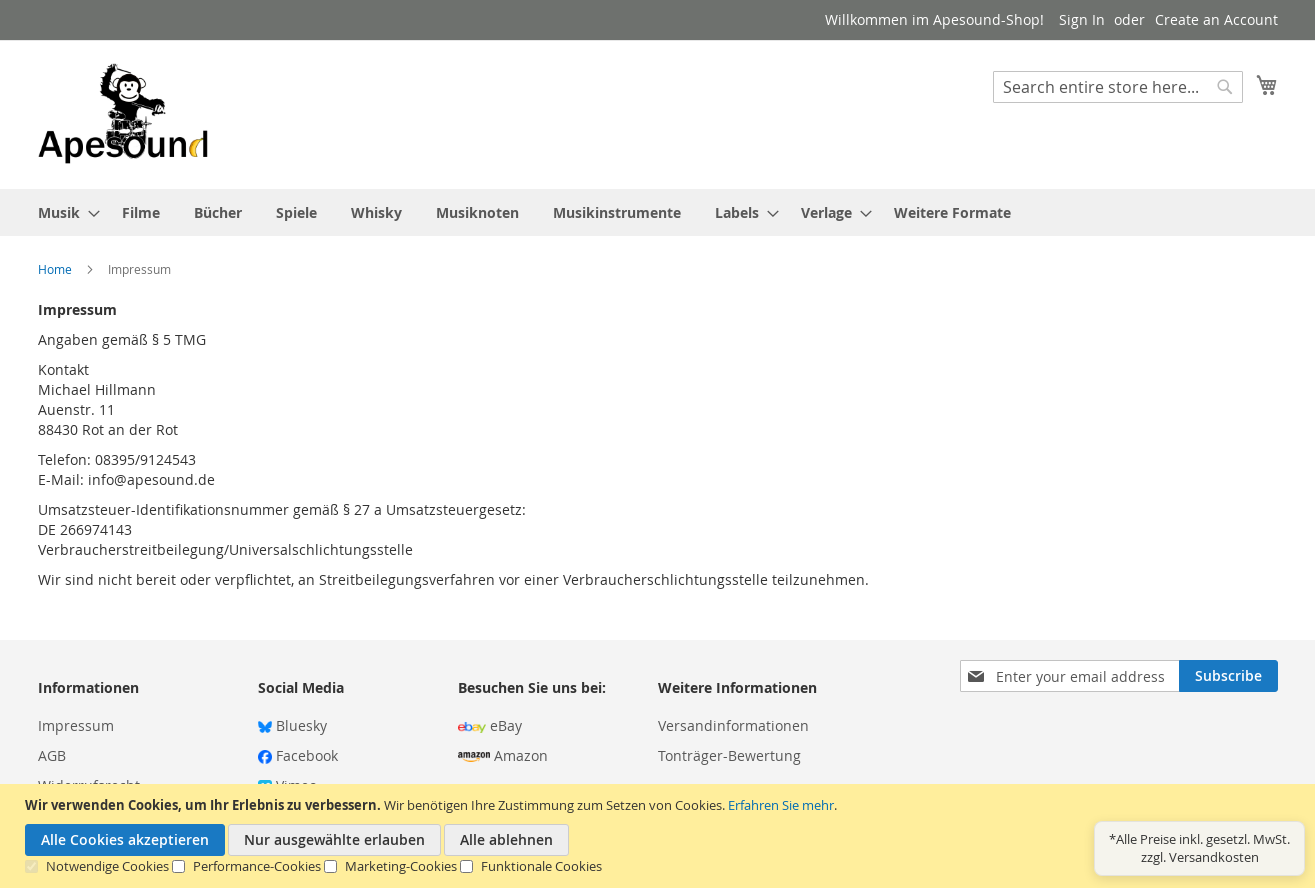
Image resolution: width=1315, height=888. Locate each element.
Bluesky (292, 725)
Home (56, 269)
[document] (660, 836)
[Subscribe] (1228, 676)
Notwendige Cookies (107, 866)
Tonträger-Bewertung (729, 755)
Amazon (503, 755)
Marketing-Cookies (401, 866)
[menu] (658, 212)
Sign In (1082, 19)
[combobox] (1118, 87)
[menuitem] (63, 212)
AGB (52, 755)
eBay (490, 725)
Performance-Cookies (257, 866)
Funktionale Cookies (541, 866)
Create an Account (1216, 19)
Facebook (298, 755)
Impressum (76, 725)
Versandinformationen (733, 725)
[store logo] (123, 113)
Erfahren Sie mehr (781, 805)
